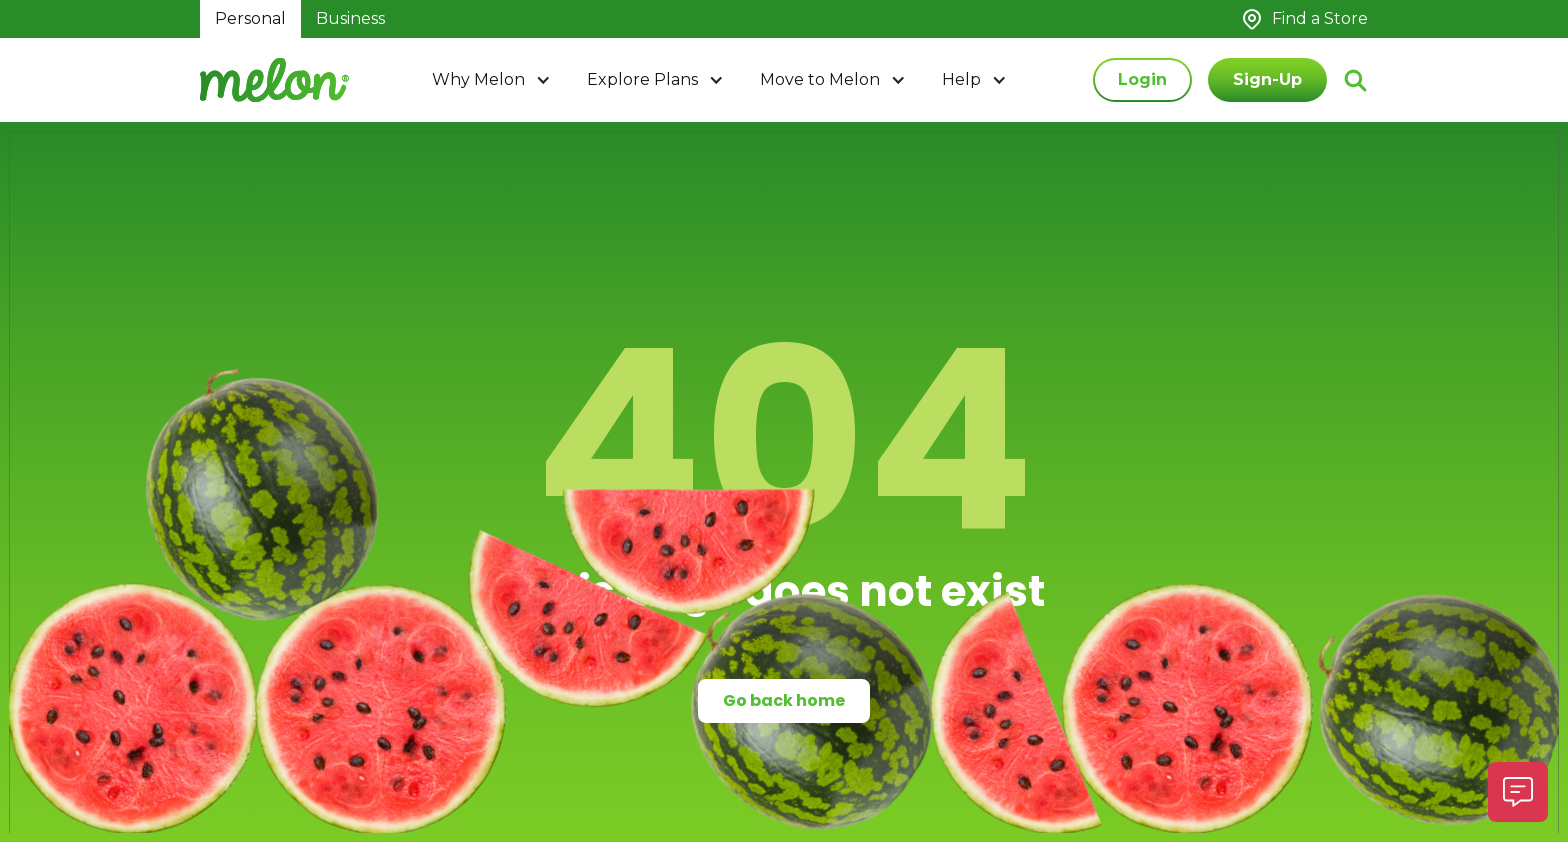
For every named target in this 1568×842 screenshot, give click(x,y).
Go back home (784, 700)
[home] (274, 80)
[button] (493, 80)
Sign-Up (1267, 79)
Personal (250, 18)
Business (350, 18)
